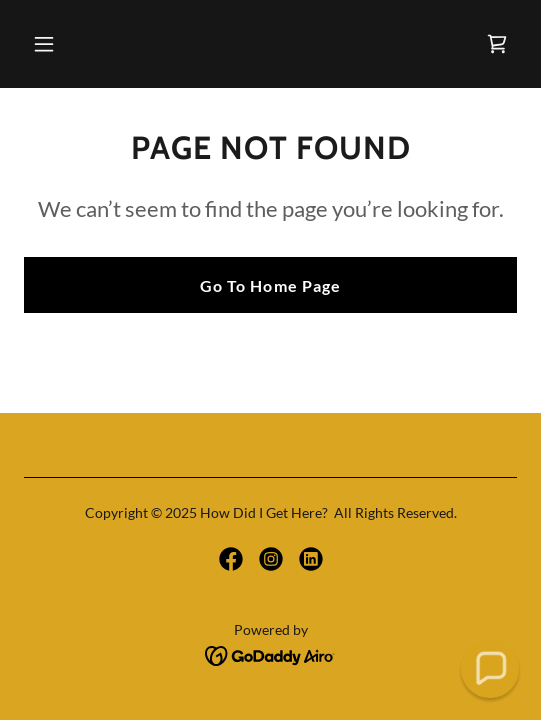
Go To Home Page (270, 285)
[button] (80, 44)
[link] (497, 44)
